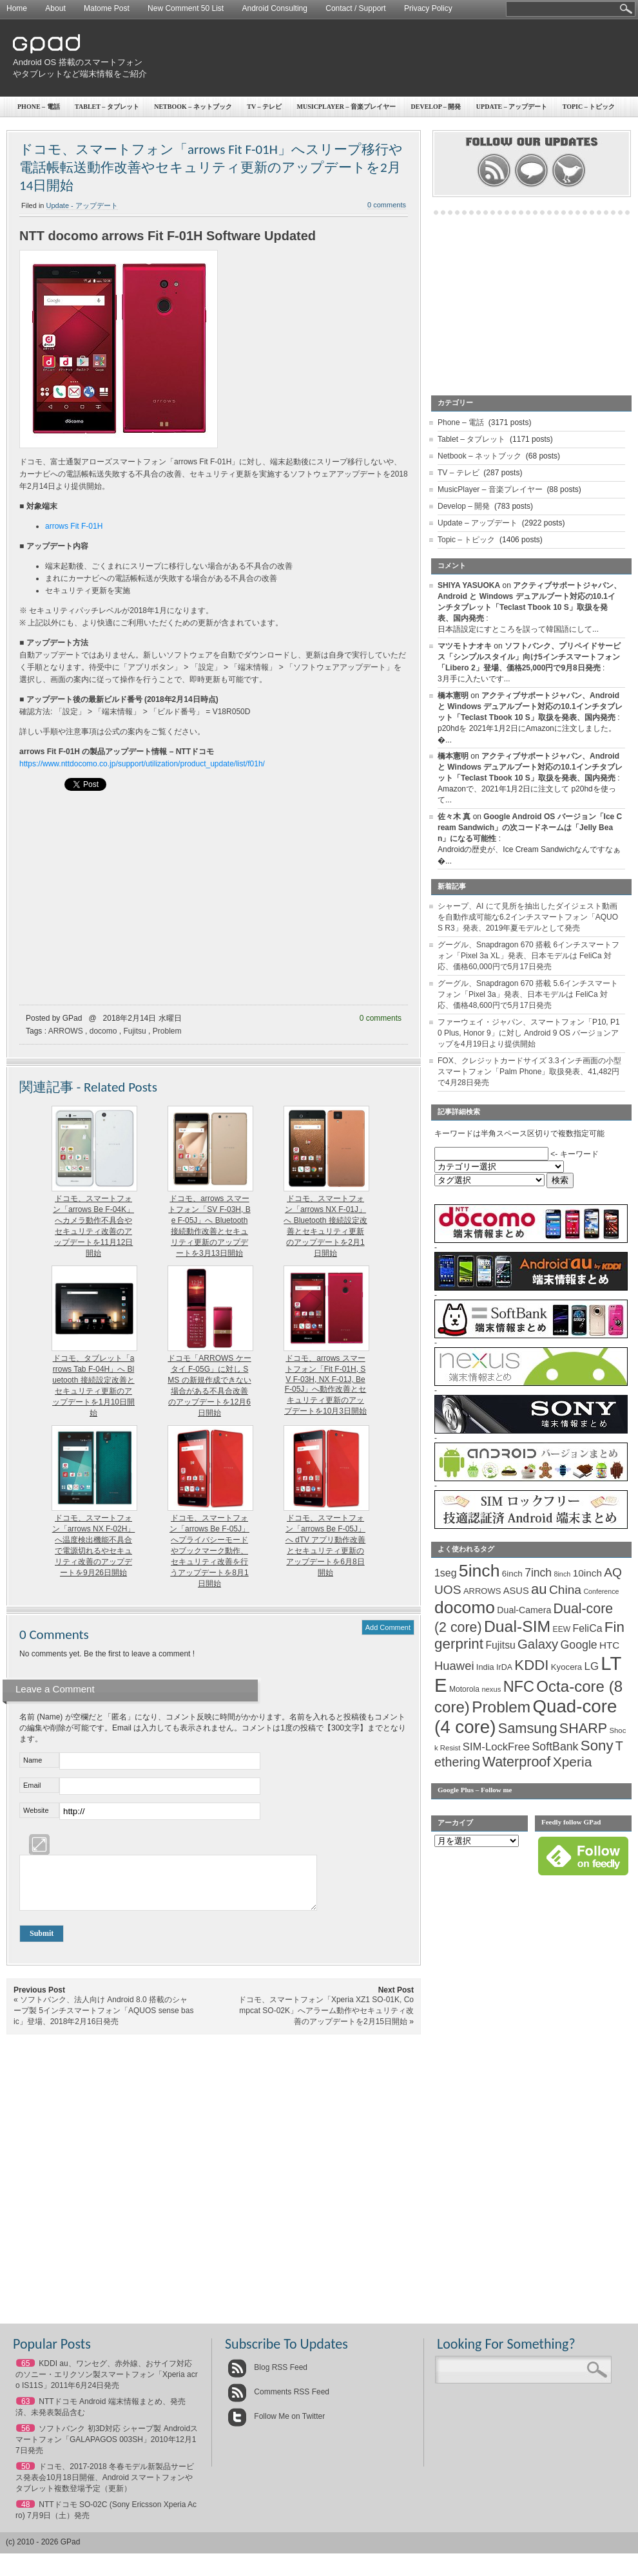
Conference (601, 1591)
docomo (103, 1031)
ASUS (516, 1591)
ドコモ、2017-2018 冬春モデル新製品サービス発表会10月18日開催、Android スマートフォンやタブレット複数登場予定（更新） (104, 2487)
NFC (518, 1686)
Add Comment (388, 1627)
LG (592, 1666)
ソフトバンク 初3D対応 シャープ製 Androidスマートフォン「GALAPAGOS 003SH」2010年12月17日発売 (106, 2449)
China (565, 1589)
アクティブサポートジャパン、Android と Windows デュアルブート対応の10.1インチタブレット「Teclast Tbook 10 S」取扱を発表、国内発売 (530, 706)
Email (32, 1785)
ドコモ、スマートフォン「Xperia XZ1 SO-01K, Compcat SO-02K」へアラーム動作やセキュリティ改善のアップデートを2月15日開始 (326, 2020)
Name (32, 1760)
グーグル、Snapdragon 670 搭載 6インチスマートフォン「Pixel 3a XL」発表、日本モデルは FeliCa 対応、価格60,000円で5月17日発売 (528, 955)
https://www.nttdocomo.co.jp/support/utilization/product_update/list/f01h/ (142, 763)
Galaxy (537, 1644)
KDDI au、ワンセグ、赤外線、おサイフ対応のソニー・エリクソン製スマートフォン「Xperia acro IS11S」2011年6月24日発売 (106, 2384)
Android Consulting (274, 8)
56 (25, 2438)
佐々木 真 (454, 816)
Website (36, 1810)
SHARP (583, 1728)
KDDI (531, 1665)
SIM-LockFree (496, 1747)
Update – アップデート (477, 522)
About (55, 8)
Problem (167, 1031)
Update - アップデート (82, 205)
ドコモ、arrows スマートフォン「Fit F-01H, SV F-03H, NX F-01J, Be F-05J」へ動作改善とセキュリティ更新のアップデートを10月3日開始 (325, 1385)
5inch (479, 1570)
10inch (587, 1572)
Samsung (527, 1728)
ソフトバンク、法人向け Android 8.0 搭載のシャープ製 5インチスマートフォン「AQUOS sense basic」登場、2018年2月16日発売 (103, 2020)
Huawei (454, 1665)
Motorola (464, 1689)
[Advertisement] (550, 93)
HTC (609, 1645)
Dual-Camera (524, 1610)
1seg (445, 1572)
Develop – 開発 (436, 106)
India (485, 1667)
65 (25, 2373)
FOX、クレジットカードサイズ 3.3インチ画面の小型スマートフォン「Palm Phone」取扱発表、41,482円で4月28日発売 (529, 1071)
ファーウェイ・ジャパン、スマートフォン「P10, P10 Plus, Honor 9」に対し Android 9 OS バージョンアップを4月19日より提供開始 (529, 1033)
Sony (597, 1746)
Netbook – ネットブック (193, 106)
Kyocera (566, 1667)
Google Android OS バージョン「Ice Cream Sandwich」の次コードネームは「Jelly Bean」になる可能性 (530, 827)
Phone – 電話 (38, 106)
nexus (491, 1689)
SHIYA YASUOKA (469, 585)
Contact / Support (355, 8)
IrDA (504, 1667)
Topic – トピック (466, 539)
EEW (562, 1629)
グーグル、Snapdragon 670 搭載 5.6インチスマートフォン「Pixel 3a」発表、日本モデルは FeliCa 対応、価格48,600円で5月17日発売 (528, 994)
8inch (562, 1574)
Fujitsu (134, 1031)
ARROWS (65, 1031)
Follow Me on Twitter (276, 2425)
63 (25, 2411)
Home (16, 8)
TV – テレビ (264, 106)
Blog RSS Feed (267, 2377)
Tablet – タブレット (107, 106)
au (539, 1589)
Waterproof (517, 1762)
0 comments (386, 205)
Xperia (572, 1761)
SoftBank (555, 1746)
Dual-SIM (517, 1626)
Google (579, 1644)
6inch (512, 1573)
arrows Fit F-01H (73, 526)
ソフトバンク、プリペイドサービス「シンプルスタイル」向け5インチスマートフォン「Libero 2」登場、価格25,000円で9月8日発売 (529, 656)
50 (25, 2476)
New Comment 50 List (186, 8)
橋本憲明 (453, 695)
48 (25, 2514)
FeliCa (588, 1628)
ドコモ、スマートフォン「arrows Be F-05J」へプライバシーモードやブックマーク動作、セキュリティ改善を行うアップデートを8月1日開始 (209, 1550)
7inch (538, 1572)
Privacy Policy (428, 8)
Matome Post (107, 8)
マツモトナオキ (465, 645)
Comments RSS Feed (278, 2401)
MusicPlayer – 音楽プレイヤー (346, 106)
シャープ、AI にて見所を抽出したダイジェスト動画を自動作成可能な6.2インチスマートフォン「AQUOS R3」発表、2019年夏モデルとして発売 (528, 917)
